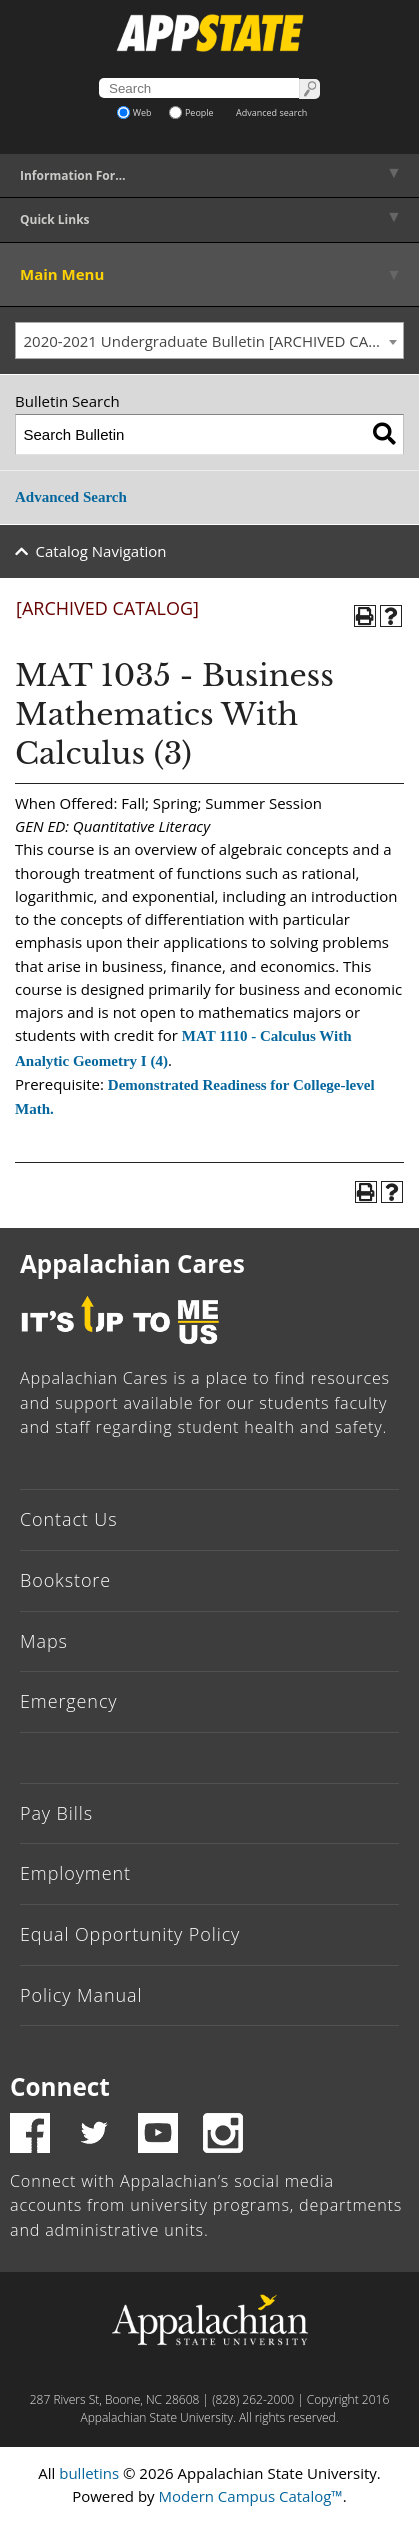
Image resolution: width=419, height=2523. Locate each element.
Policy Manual (81, 1995)
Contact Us (69, 1519)
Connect (60, 2086)
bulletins (89, 2473)
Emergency (69, 1701)
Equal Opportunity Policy (130, 1934)
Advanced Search (71, 497)
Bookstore (65, 1580)
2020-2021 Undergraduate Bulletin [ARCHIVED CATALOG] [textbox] (214, 341)
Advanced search (271, 112)
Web (134, 112)
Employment (75, 1873)
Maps (44, 1641)
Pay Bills (56, 1813)
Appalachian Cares (132, 1263)
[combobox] (209, 341)
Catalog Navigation (101, 551)
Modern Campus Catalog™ (251, 2496)
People (191, 112)
